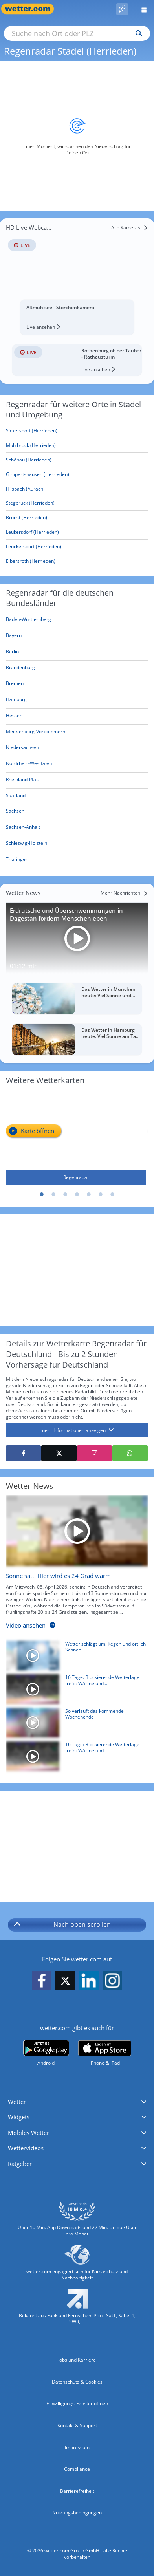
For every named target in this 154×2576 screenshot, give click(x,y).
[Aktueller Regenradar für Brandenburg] (20, 669)
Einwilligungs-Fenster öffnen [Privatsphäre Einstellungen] (77, 2403)
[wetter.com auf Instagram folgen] (112, 1981)
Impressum (77, 2447)
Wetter (17, 2101)
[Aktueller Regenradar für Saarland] (16, 796)
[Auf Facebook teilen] (23, 1453)
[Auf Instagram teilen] (94, 1453)
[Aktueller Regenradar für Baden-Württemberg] (28, 620)
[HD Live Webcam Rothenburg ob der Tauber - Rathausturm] (77, 360)
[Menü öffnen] (141, 9)
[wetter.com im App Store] (104, 2053)
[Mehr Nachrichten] (124, 893)
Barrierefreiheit (77, 2491)
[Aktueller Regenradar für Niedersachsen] (22, 748)
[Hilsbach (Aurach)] (77, 489)
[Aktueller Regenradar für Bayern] (14, 636)
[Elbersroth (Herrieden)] (77, 561)
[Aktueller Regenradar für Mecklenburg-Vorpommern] (35, 733)
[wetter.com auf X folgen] (65, 1982)
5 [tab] (89, 1195)
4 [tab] (77, 1195)
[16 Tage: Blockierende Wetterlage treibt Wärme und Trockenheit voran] (74, 1691)
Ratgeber (20, 2164)
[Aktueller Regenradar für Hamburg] (16, 701)
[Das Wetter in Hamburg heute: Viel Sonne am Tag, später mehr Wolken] (77, 1039)
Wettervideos (26, 2148)
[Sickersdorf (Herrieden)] (77, 431)
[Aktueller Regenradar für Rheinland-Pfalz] (23, 781)
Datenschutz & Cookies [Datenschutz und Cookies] (77, 2381)
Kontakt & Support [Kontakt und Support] (77, 2425)
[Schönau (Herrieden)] (77, 460)
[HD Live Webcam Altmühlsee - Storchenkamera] (77, 276)
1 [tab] (42, 1195)
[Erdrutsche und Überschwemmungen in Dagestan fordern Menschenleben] (77, 938)
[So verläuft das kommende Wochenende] (74, 1724)
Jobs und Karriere (77, 2359)
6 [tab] (100, 1195)
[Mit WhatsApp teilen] (129, 1453)
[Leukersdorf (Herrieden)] (77, 532)
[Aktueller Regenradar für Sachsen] (15, 812)
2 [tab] (53, 1195)
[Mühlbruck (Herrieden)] (77, 445)
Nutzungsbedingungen (77, 2512)
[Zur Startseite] (31, 9)
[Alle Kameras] (129, 228)
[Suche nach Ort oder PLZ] (77, 33)
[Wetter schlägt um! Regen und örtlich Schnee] (74, 1657)
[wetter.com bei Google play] (46, 2053)
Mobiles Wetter (28, 2133)
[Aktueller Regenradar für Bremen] (15, 684)
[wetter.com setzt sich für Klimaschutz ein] (77, 2266)
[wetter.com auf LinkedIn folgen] (89, 1981)
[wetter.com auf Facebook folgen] (41, 1981)
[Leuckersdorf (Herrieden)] (77, 547)
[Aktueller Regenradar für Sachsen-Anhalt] (23, 828)
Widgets (18, 2117)
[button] (77, 2102)
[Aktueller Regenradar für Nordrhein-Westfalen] (29, 765)
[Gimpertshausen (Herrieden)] (77, 474)
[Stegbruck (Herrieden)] (77, 503)
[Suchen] (137, 33)
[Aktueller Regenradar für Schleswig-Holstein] (26, 844)
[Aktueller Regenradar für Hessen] (14, 717)
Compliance (77, 2469)
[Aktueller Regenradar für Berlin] (12, 653)
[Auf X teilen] (58, 1453)
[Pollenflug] (122, 9)
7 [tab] (112, 1195)
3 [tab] (65, 1195)
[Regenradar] (76, 1138)
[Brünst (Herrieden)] (77, 518)
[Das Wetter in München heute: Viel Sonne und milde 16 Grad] (77, 998)
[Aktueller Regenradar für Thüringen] (17, 860)
